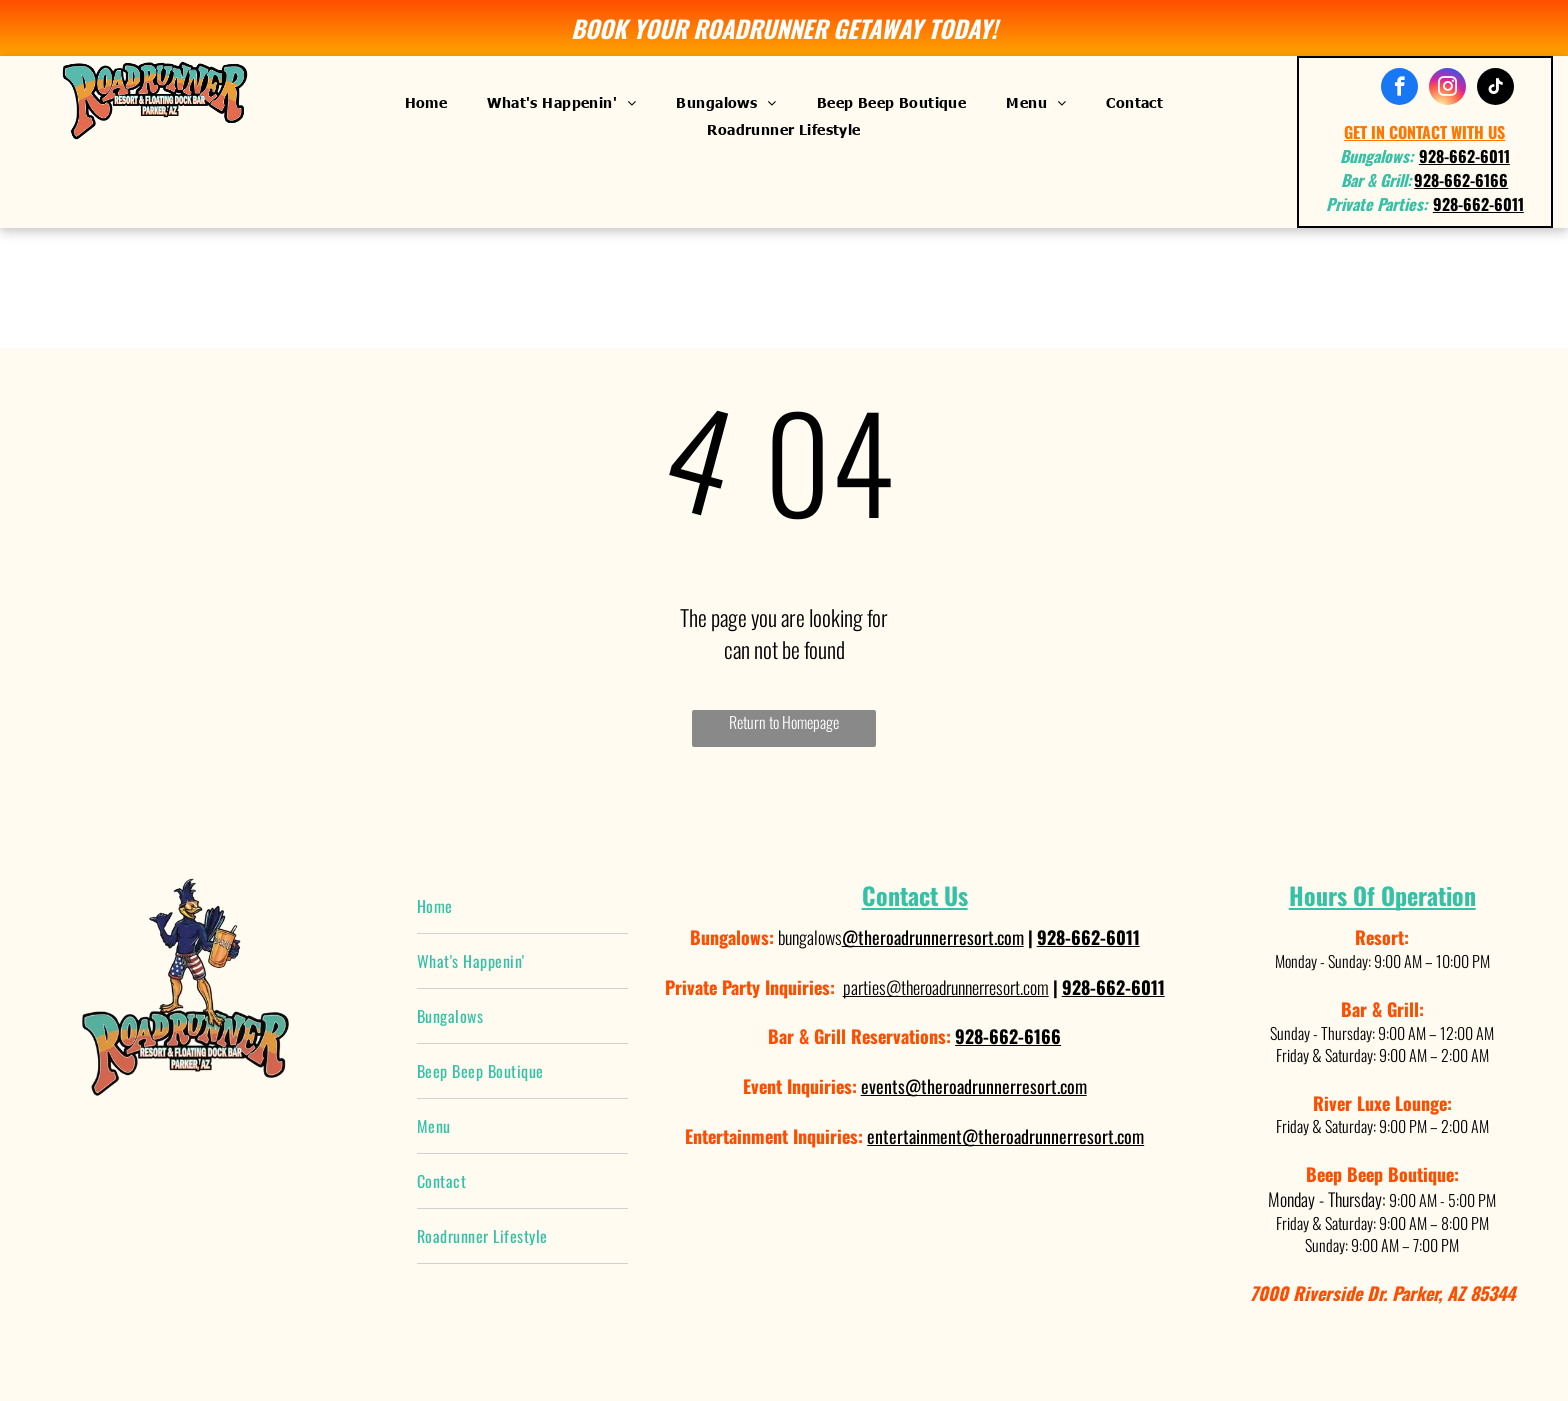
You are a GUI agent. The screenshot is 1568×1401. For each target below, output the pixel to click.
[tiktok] (1495, 89)
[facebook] (1399, 89)
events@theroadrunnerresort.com (974, 1086)
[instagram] (1447, 89)
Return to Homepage (784, 722)
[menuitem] (426, 102)
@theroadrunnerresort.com (933, 937)
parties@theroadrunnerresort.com (946, 987)
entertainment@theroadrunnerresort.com (1005, 1136)
